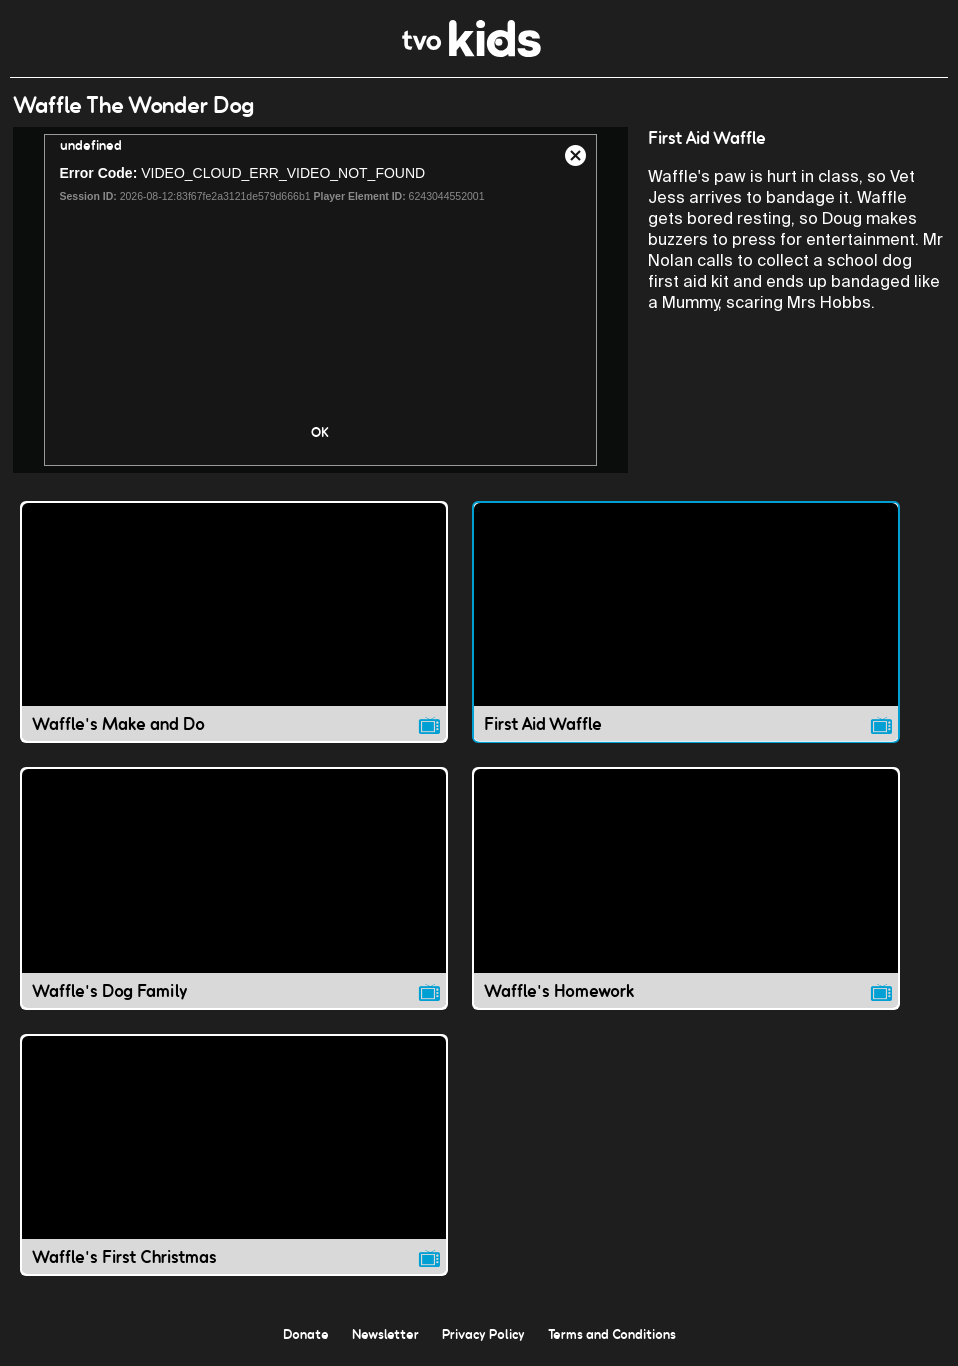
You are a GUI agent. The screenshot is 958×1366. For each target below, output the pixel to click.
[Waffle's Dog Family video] (234, 888)
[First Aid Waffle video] (686, 622)
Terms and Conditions (612, 1334)
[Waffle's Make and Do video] (234, 622)
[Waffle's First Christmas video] (234, 1155)
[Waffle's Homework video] (686, 888)
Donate (306, 1334)
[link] (471, 51)
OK (320, 432)
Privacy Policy (483, 1334)
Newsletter (385, 1334)
